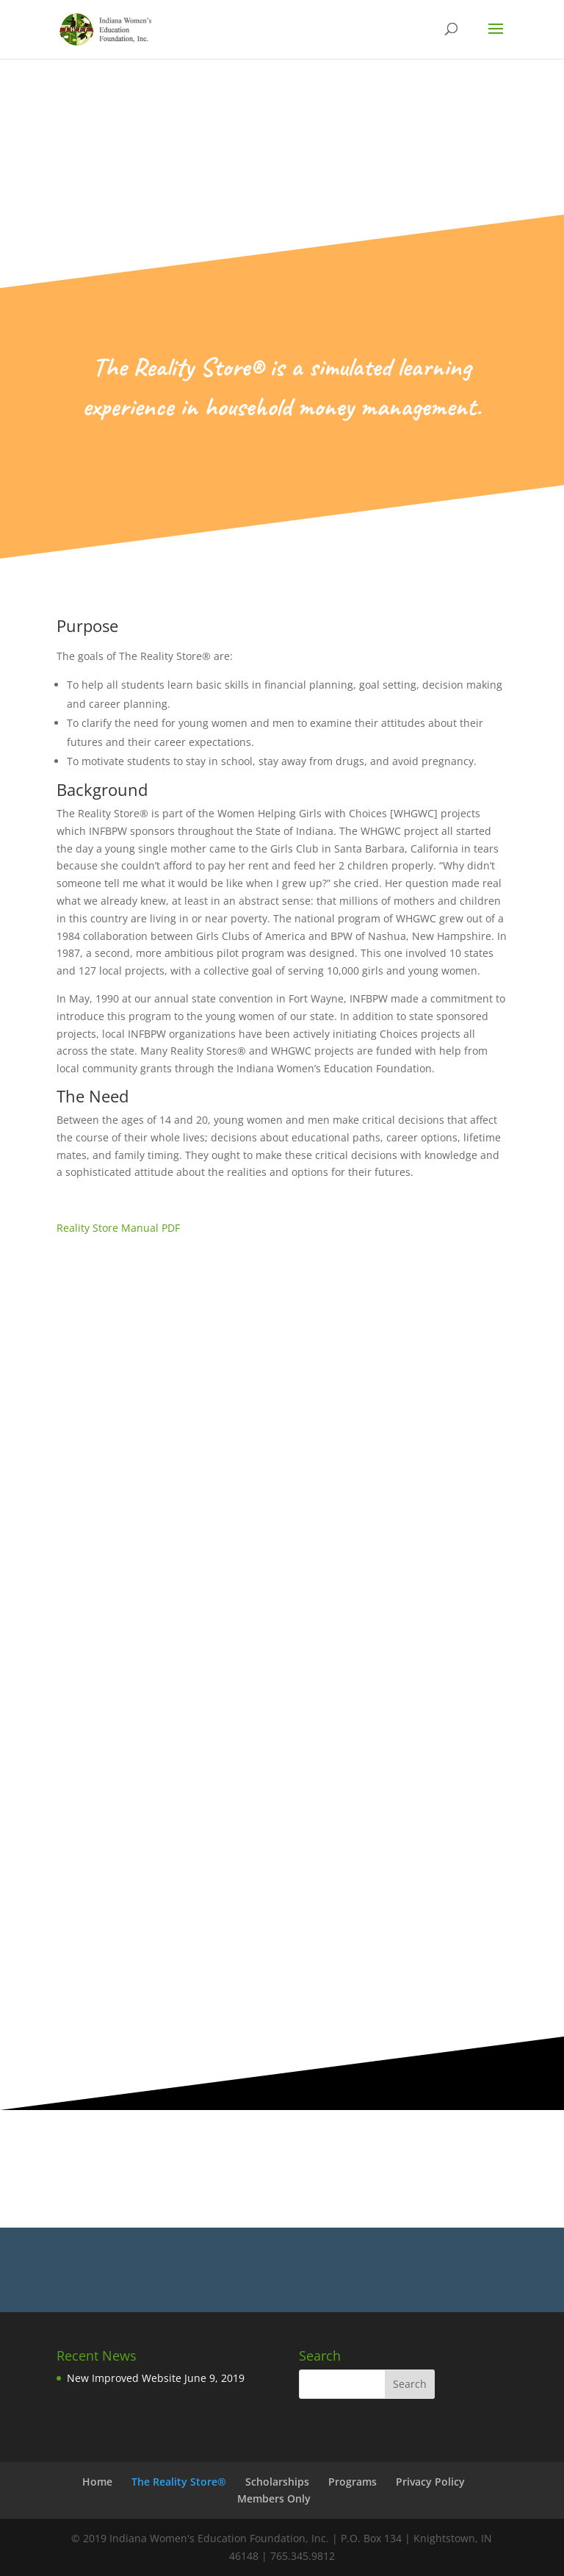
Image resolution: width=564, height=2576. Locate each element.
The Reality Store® (178, 2482)
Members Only (274, 2498)
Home (97, 2482)
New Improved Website (124, 2378)
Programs (352, 2482)
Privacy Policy (430, 2482)
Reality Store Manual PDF (118, 1228)
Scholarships (277, 2482)
